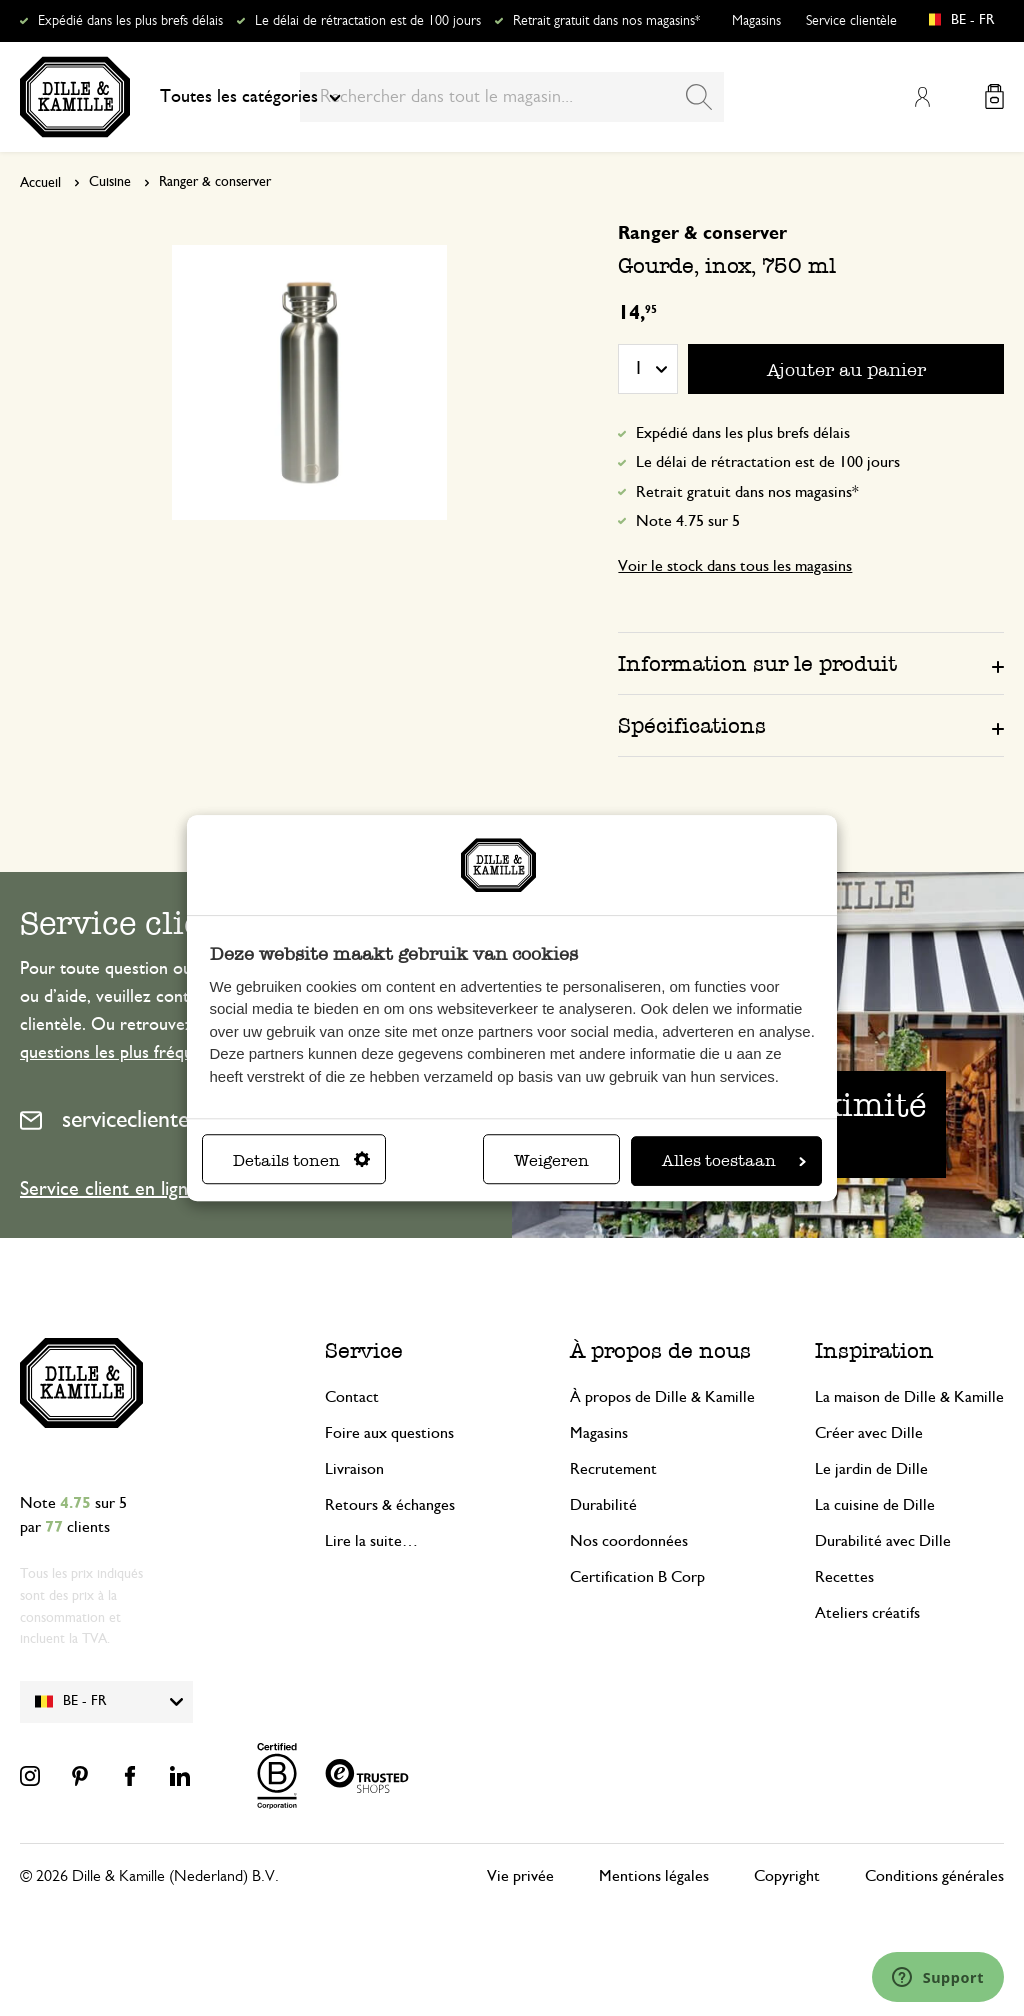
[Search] (699, 97)
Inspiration (874, 1350)
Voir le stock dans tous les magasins (735, 566)
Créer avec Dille (869, 1433)
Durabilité (603, 1505)
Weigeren (551, 1160)
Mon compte (922, 97)
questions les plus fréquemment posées (165, 1053)
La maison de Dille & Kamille (909, 1397)
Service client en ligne (109, 1189)
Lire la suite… (371, 1541)
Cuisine (110, 182)
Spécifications (692, 725)
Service (364, 1350)
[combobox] (512, 97)
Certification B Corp (637, 1577)
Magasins (756, 21)
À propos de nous (660, 1350)
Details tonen (301, 1160)
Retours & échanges (390, 1505)
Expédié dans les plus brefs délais (130, 21)
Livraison (354, 1469)
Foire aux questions (389, 1433)
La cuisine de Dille (875, 1505)
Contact (352, 1397)
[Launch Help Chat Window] (938, 1977)
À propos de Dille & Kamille (662, 1397)
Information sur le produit (757, 663)
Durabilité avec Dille (883, 1541)
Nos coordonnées (629, 1541)
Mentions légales (654, 1876)
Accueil (40, 183)
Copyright (787, 1876)
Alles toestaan (734, 1160)
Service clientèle (851, 21)
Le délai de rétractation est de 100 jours (368, 21)
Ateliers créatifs (867, 1613)
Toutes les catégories (250, 97)
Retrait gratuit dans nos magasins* (606, 21)
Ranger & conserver (215, 182)
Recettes (844, 1577)
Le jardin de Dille (871, 1469)
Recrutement (613, 1469)
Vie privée (520, 1876)
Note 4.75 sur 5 (688, 521)
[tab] (811, 663)
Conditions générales (934, 1876)
